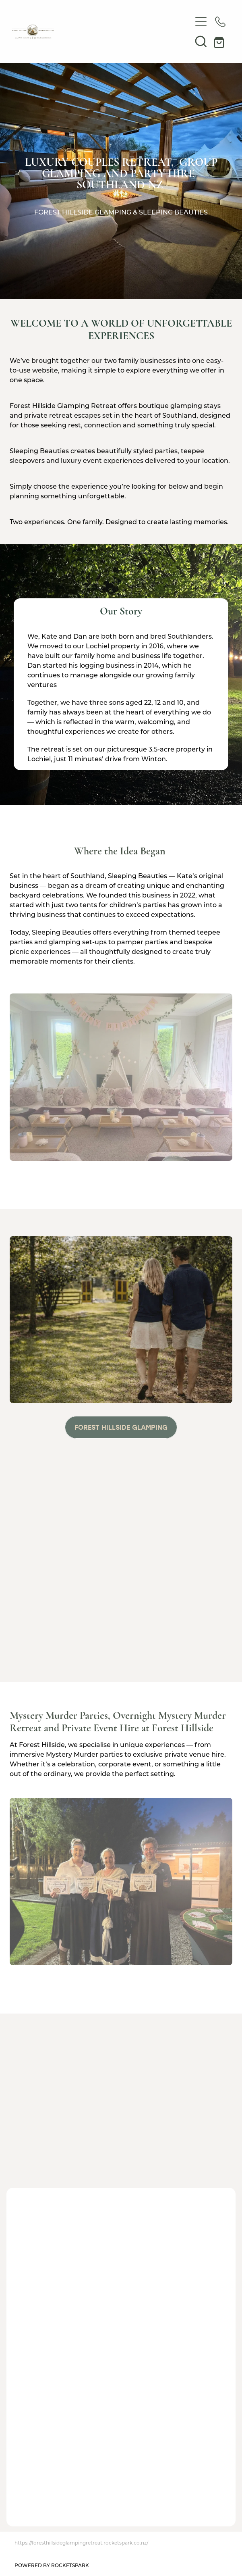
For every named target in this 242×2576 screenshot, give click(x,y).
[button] (201, 41)
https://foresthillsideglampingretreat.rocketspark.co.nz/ (81, 2542)
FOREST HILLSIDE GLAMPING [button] (121, 1427)
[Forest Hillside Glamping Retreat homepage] (101, 32)
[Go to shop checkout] (220, 41)
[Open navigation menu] (201, 21)
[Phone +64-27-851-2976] (220, 21)
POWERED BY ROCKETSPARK (51, 2565)
